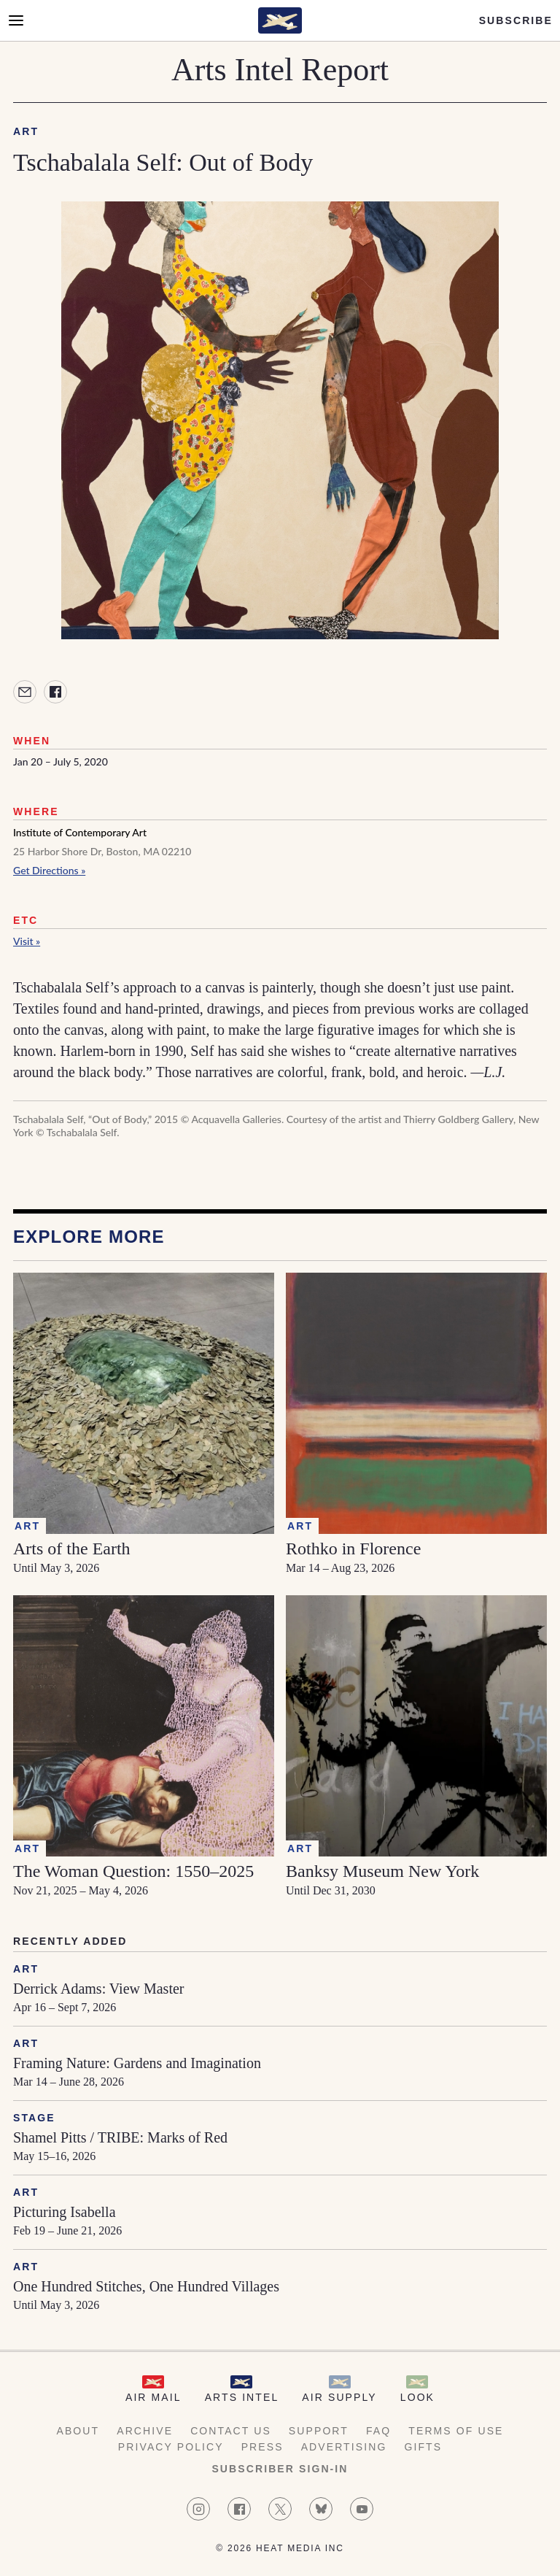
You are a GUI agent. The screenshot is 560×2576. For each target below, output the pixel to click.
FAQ (378, 2431)
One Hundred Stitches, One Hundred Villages (146, 2286)
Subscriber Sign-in (279, 2469)
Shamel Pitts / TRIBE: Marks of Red (120, 2137)
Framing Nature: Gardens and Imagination (137, 2063)
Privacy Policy (171, 2447)
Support (319, 2431)
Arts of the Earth (72, 1548)
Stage (34, 2118)
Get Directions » (49, 870)
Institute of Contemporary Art (80, 832)
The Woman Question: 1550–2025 (133, 1871)
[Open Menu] (16, 20)
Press (262, 2447)
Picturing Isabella (64, 2212)
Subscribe (516, 20)
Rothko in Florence (353, 1548)
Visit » (26, 941)
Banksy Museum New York (382, 1871)
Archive (145, 2431)
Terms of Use (455, 2431)
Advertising (344, 2447)
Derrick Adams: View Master (98, 1989)
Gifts (423, 2447)
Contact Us (230, 2431)
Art (26, 131)
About (77, 2431)
